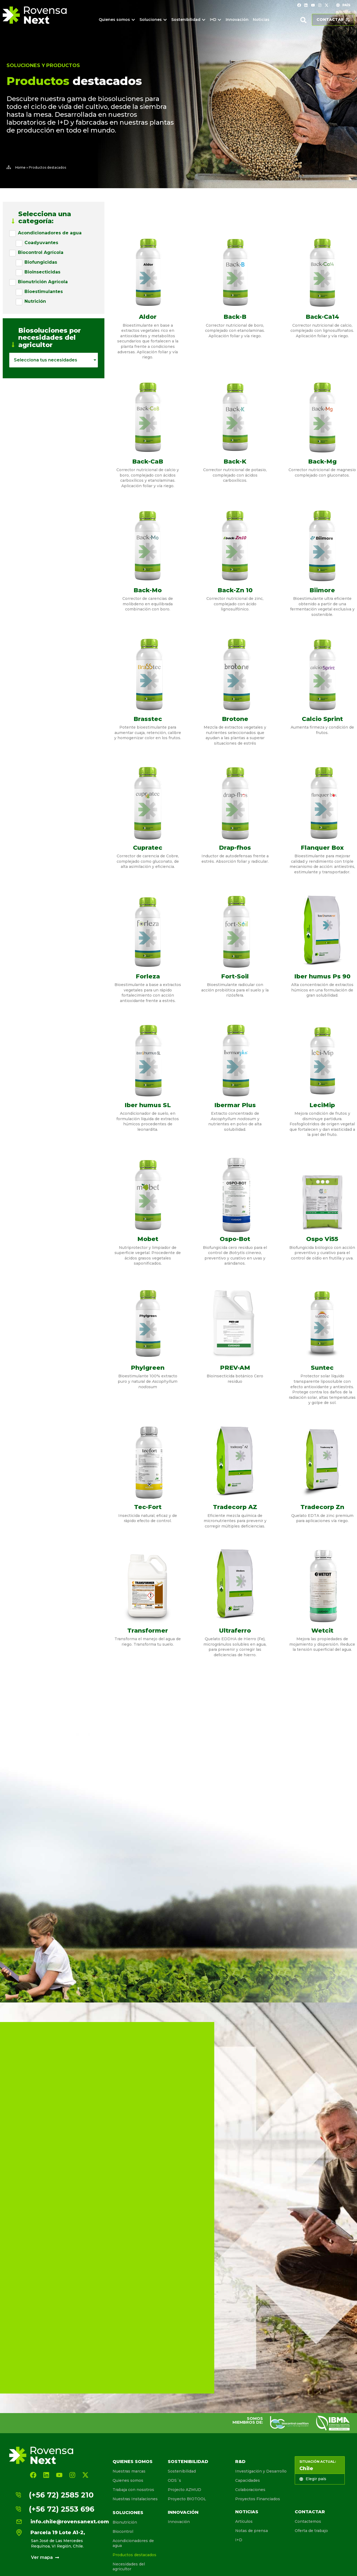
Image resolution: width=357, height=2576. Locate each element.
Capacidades (247, 2480)
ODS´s (174, 2480)
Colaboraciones (250, 2489)
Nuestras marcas (129, 2471)
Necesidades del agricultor (129, 2566)
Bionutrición (125, 2522)
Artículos (244, 2521)
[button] (303, 20)
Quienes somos (133, 2461)
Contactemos (308, 2521)
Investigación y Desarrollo (261, 2471)
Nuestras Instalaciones (135, 2498)
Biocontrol (123, 2531)
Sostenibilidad (188, 2461)
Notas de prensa (251, 2530)
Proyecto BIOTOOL (187, 2498)
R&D (240, 2461)
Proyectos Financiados (257, 2498)
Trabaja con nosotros (133, 2489)
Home (20, 167)
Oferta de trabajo (311, 2530)
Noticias (246, 2511)
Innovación (183, 2512)
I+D (238, 2539)
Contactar (310, 2511)
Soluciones (128, 2512)
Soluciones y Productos (43, 65)
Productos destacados (134, 2554)
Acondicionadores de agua (133, 2543)
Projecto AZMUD (184, 2489)
